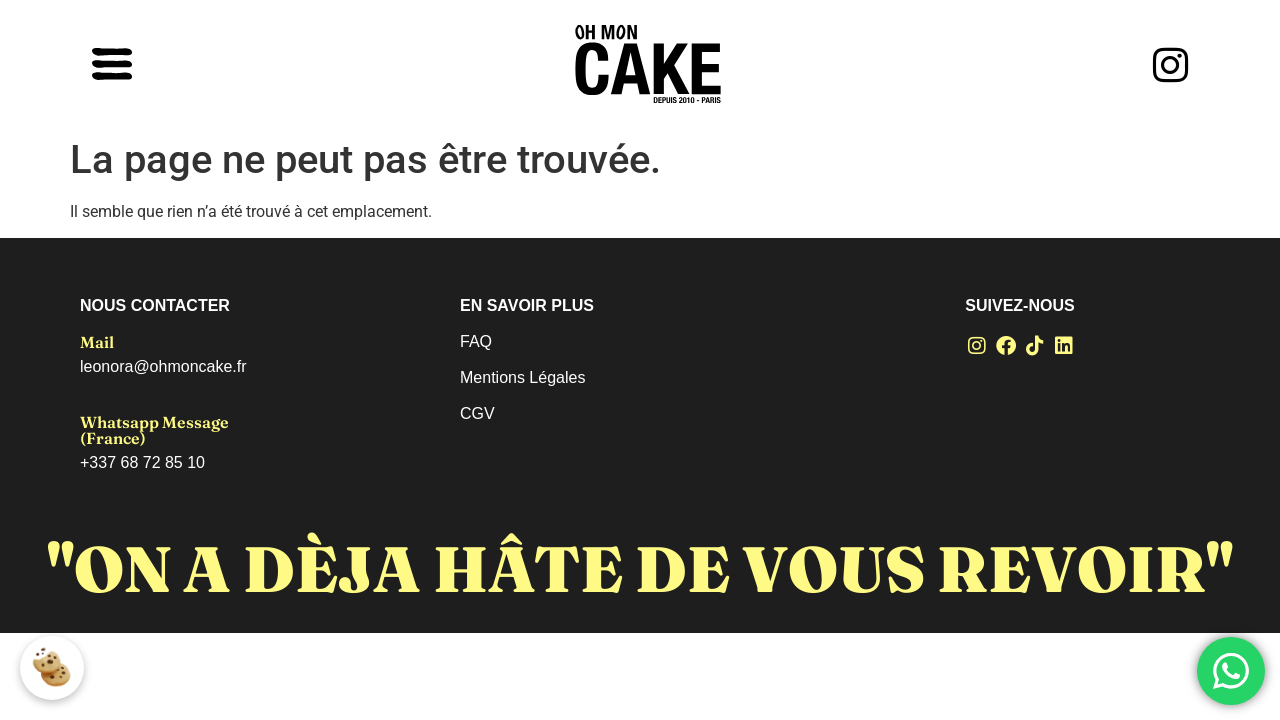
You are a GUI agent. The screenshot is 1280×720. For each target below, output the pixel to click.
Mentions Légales (522, 377)
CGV (477, 413)
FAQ (476, 341)
